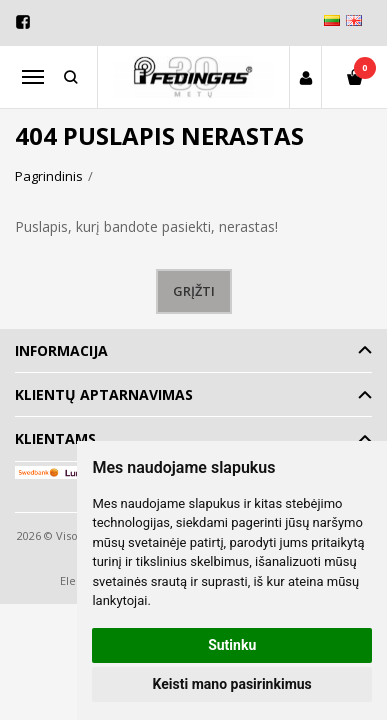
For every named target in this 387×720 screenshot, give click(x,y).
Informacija (61, 350)
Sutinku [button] (232, 645)
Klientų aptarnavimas (104, 394)
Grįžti (194, 291)
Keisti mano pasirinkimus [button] (232, 684)
